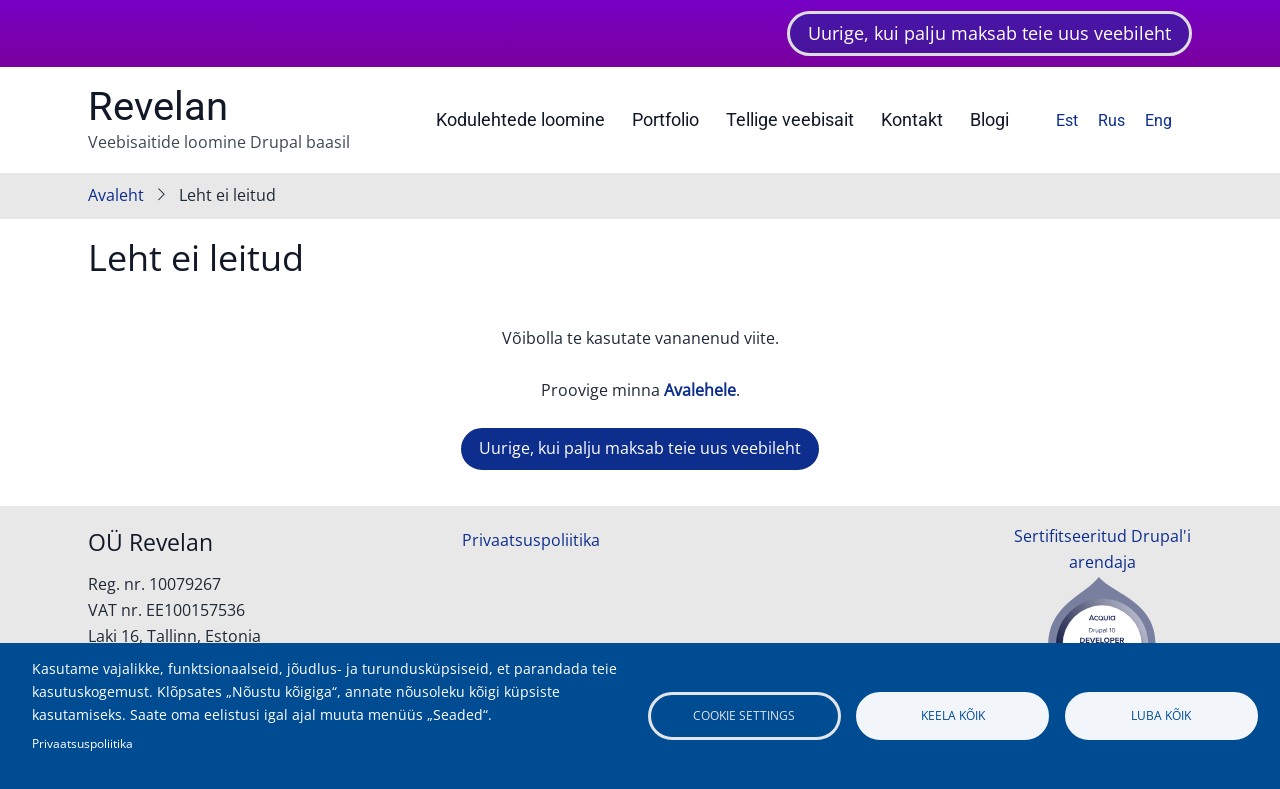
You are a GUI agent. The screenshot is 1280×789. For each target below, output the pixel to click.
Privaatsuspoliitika (531, 540)
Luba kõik (1161, 715)
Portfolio (665, 119)
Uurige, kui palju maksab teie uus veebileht (989, 33)
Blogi (989, 119)
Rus (1111, 120)
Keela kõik (953, 715)
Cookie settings (744, 715)
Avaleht (116, 195)
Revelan (158, 106)
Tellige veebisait (790, 119)
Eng (1158, 120)
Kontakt (912, 119)
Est (1067, 120)
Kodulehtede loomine (520, 119)
